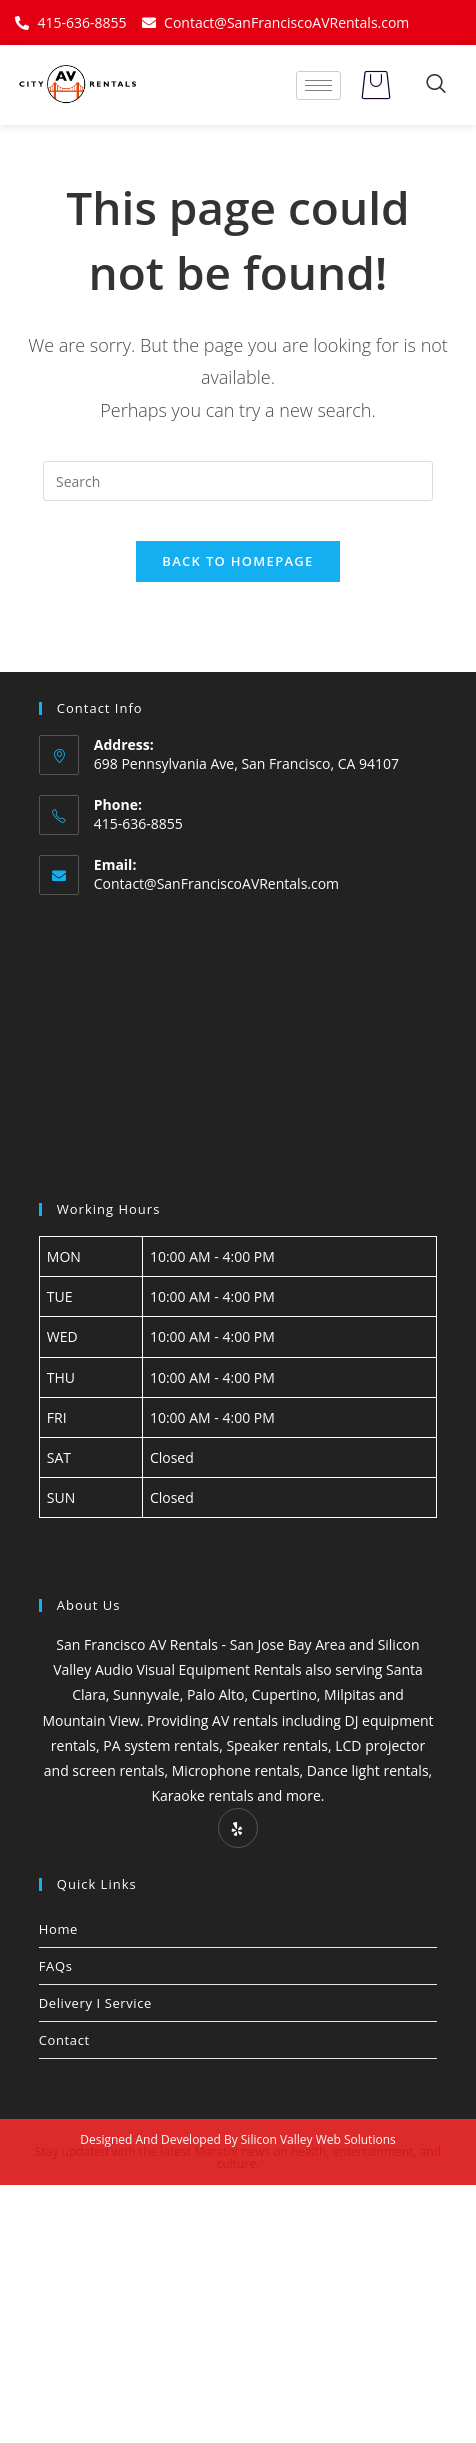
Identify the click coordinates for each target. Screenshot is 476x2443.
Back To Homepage (237, 561)
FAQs (56, 1966)
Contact (64, 2040)
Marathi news (232, 2151)
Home (58, 1929)
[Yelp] (238, 1828)
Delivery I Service (95, 2003)
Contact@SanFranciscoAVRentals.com (216, 883)
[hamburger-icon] (318, 85)
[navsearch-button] (436, 85)
